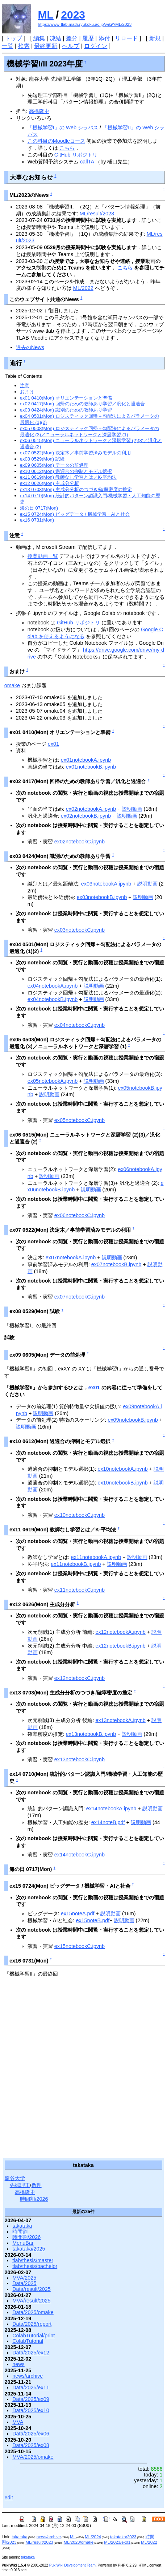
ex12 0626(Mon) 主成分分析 (49, 483)
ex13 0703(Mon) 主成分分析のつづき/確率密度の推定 (76, 489)
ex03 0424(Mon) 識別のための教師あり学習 (66, 410)
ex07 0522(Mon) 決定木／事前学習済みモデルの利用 (75, 452)
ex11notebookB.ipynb (76, 1564)
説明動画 (132, 809)
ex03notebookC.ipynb (79, 930)
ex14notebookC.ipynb (79, 1855)
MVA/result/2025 (31, 2301)
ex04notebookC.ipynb (79, 1025)
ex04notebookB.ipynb (53, 999)
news (18, 2364)
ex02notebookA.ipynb (91, 809)
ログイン (95, 46)
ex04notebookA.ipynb (53, 986)
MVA (17, 2422)
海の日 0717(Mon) (39, 508)
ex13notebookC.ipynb (79, 1759)
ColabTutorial (27, 2341)
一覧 (7, 46)
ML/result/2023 (97, 213)
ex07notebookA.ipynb (71, 1257)
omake (12, 685)
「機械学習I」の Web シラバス (63, 127)
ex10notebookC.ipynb (79, 1515)
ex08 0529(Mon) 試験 (42, 459)
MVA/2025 (24, 2278)
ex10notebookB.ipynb (122, 1483)
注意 (24, 385)
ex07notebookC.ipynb (79, 1297)
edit (9, 2497)
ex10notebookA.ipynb (122, 1469)
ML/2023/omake (79, 2542)
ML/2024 (93, 2537)
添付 (104, 38)
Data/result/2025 (31, 2289)
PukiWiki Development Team (72, 2565)
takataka (22, 2226)
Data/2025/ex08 (30, 2445)
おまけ (27, 391)
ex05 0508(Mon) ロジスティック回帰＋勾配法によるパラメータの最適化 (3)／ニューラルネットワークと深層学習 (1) (89, 431)
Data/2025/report (31, 2324)
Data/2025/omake (33, 2312)
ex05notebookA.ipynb (53, 1081)
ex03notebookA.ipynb (106, 884)
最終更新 (45, 46)
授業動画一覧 (43, 556)
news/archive (27, 2376)
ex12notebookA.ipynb (120, 1632)
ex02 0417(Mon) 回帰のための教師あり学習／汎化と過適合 (82, 403)
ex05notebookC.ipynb (79, 1120)
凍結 (55, 38)
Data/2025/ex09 (30, 2399)
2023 (73, 15)
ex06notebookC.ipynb (79, 1215)
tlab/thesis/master (32, 2260)
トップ (13, 38)
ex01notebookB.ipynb (91, 767)
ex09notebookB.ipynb (133, 1420)
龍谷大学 (15, 2178)
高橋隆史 (39, 111)
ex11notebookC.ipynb (79, 1590)
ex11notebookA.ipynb (96, 1557)
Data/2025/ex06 (30, 2434)
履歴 (88, 38)
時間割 (20, 2232)
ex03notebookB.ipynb (102, 897)
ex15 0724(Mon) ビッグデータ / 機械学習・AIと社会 (75, 514)
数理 (37, 2185)
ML (46, 15)
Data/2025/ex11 (30, 2387)
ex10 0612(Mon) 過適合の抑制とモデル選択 (66, 471)
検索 (24, 46)
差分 (72, 38)
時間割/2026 (34, 2199)
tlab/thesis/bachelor (34, 2266)
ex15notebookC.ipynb (79, 1946)
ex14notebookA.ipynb (111, 1808)
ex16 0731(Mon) (37, 520)
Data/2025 (24, 2283)
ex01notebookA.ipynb (86, 760)
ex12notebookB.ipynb (120, 1646)
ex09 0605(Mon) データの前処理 (54, 465)
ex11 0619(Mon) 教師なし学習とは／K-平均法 (68, 477)
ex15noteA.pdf (78, 1913)
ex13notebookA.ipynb (120, 1720)
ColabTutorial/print (33, 2335)
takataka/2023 (123, 2537)
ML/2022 (83, 288)
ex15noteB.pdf (92, 1920)
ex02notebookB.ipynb (86, 816)
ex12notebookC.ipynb (79, 1678)
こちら (67, 148)
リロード (126, 38)
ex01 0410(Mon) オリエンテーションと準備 (66, 398)
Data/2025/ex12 (30, 2353)
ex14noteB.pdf (108, 1822)
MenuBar (22, 2243)
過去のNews (30, 347)
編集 (39, 38)
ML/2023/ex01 (117, 2542)
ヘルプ (70, 46)
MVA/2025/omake (32, 2457)
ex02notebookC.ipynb (79, 842)
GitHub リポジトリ (75, 155)
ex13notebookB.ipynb (91, 1734)
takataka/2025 (28, 2249)
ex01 (53, 744)
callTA (87, 162)
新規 (155, 38)
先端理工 (20, 2185)
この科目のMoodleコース (56, 141)
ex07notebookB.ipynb (116, 1264)
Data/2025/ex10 (30, 2410)
